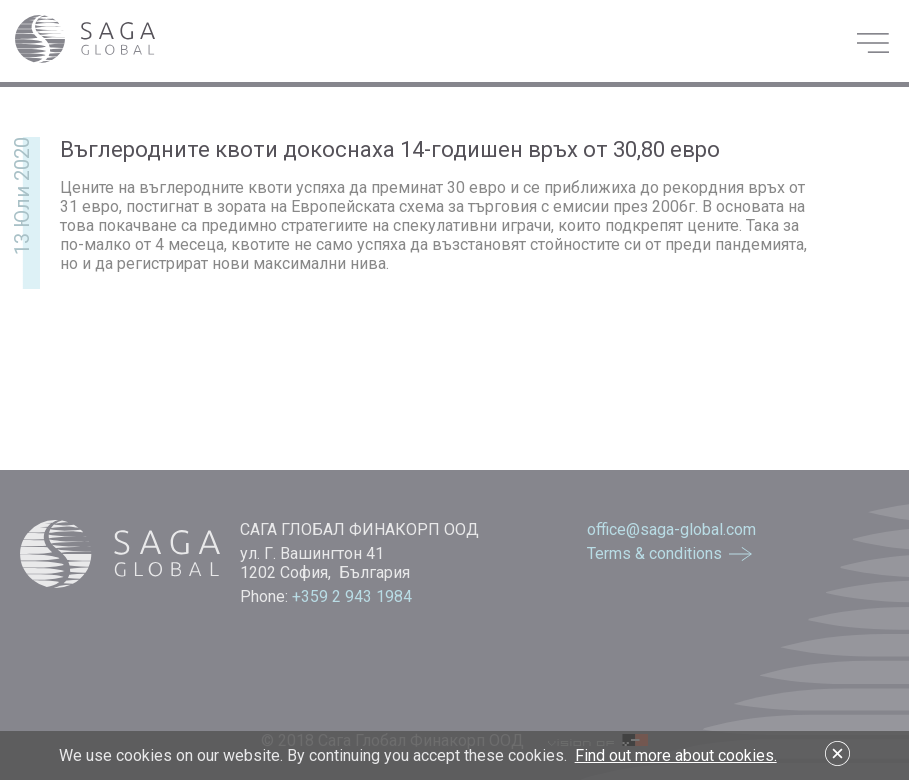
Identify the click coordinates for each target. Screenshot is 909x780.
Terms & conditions (654, 553)
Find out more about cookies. (676, 755)
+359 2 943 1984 (354, 596)
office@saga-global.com (671, 529)
